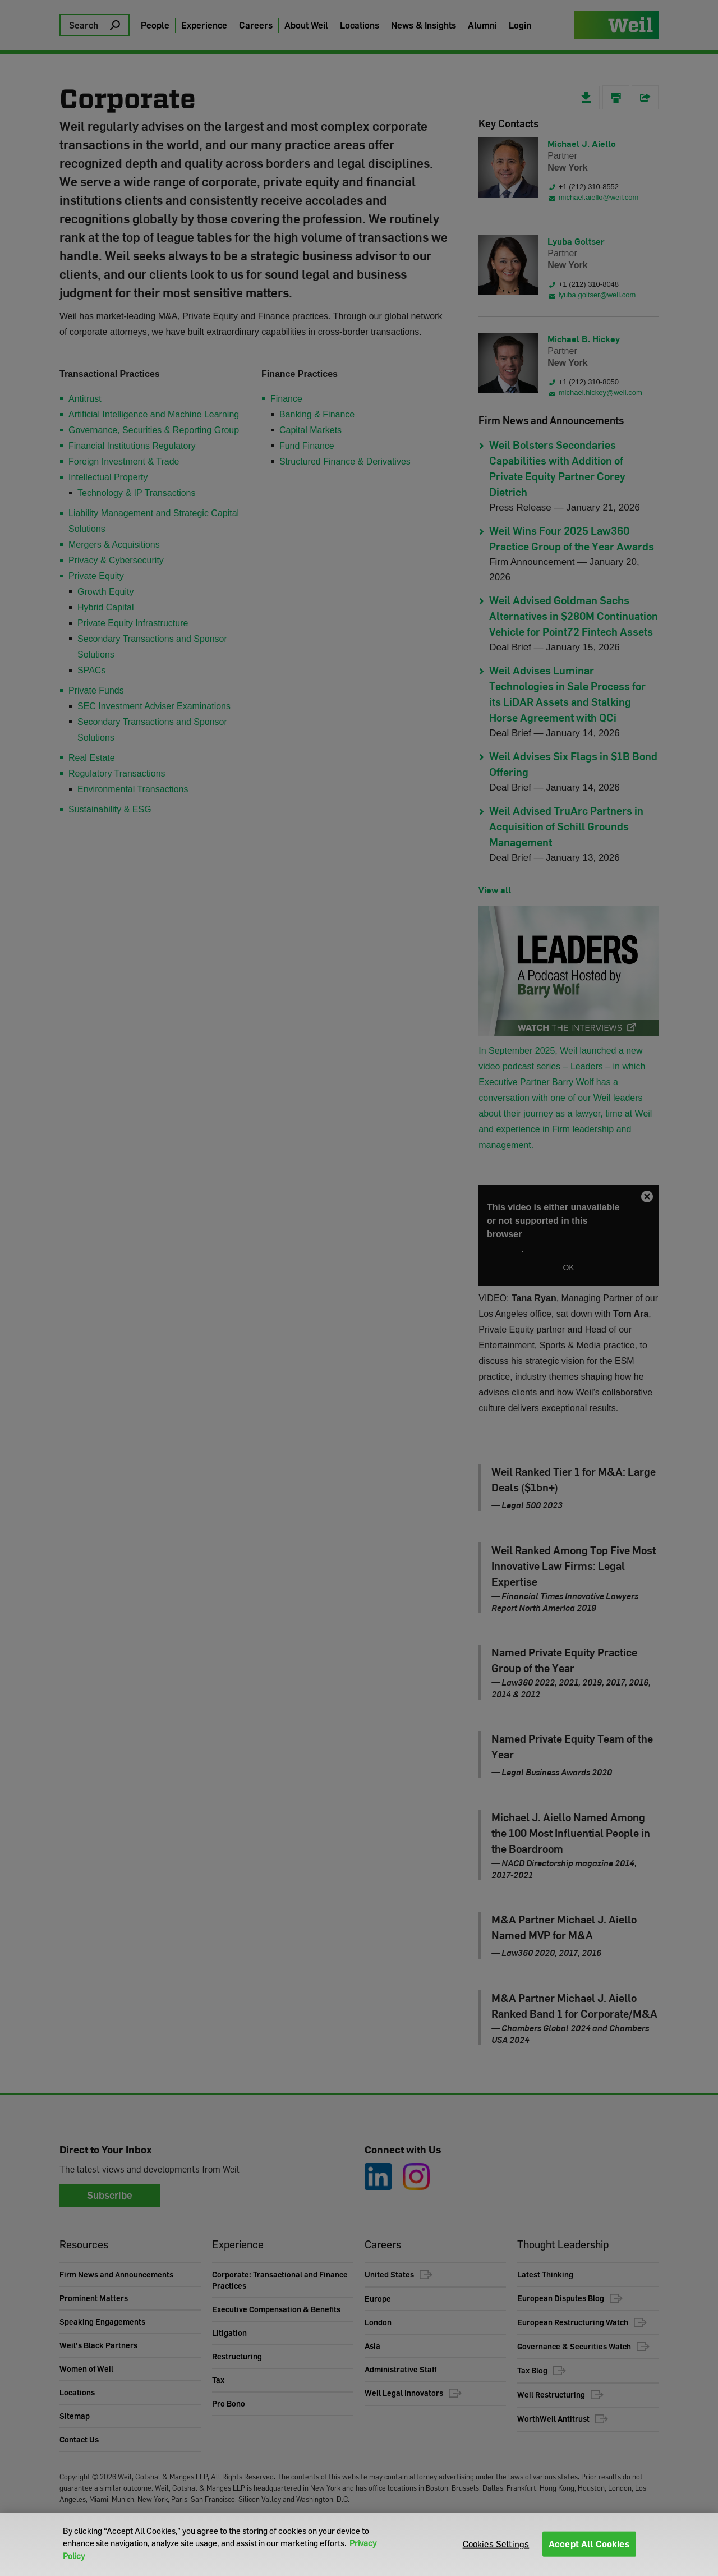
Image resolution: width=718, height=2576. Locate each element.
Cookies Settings (496, 2544)
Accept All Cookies (589, 2544)
